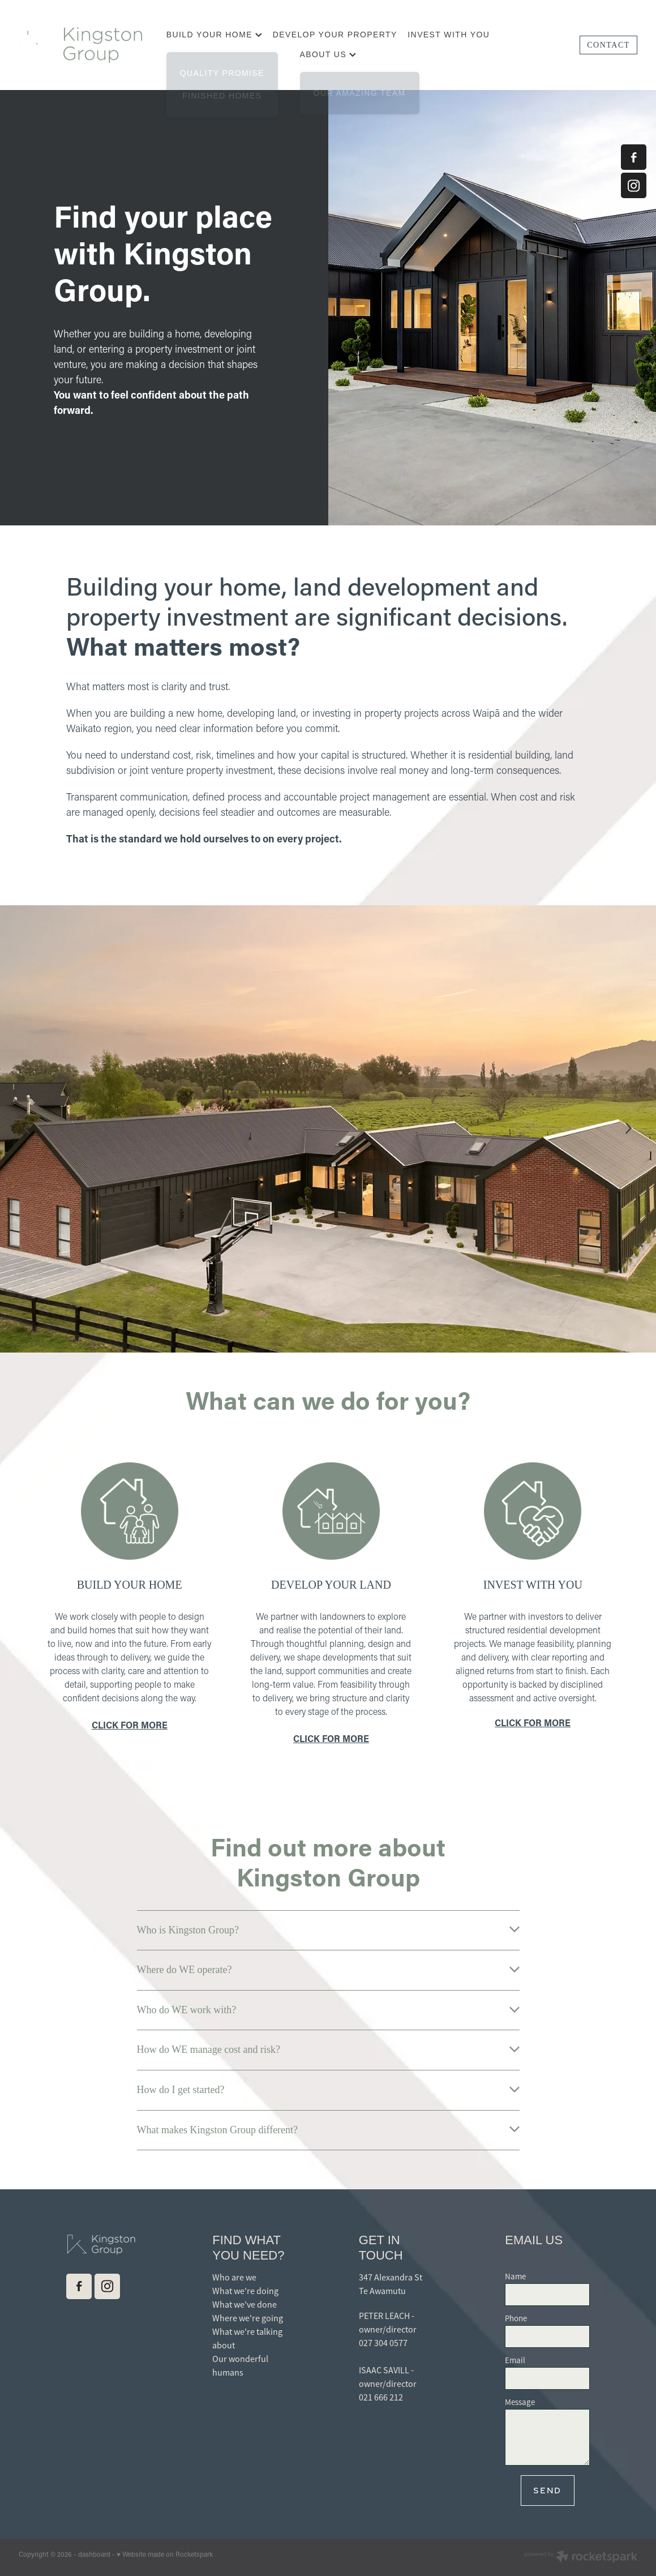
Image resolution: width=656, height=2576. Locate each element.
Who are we (234, 2277)
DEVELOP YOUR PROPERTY (335, 34)
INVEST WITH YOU (449, 34)
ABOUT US (328, 54)
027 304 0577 (383, 2343)
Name (515, 2276)
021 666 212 (381, 2397)
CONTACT (608, 45)
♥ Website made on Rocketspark (165, 2553)
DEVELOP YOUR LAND (331, 1584)
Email (515, 2360)
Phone (516, 2318)
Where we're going (247, 2318)
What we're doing (245, 2291)
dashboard (94, 2553)
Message (520, 2402)
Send (547, 2490)
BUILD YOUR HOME (214, 34)
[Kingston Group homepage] (81, 45)
